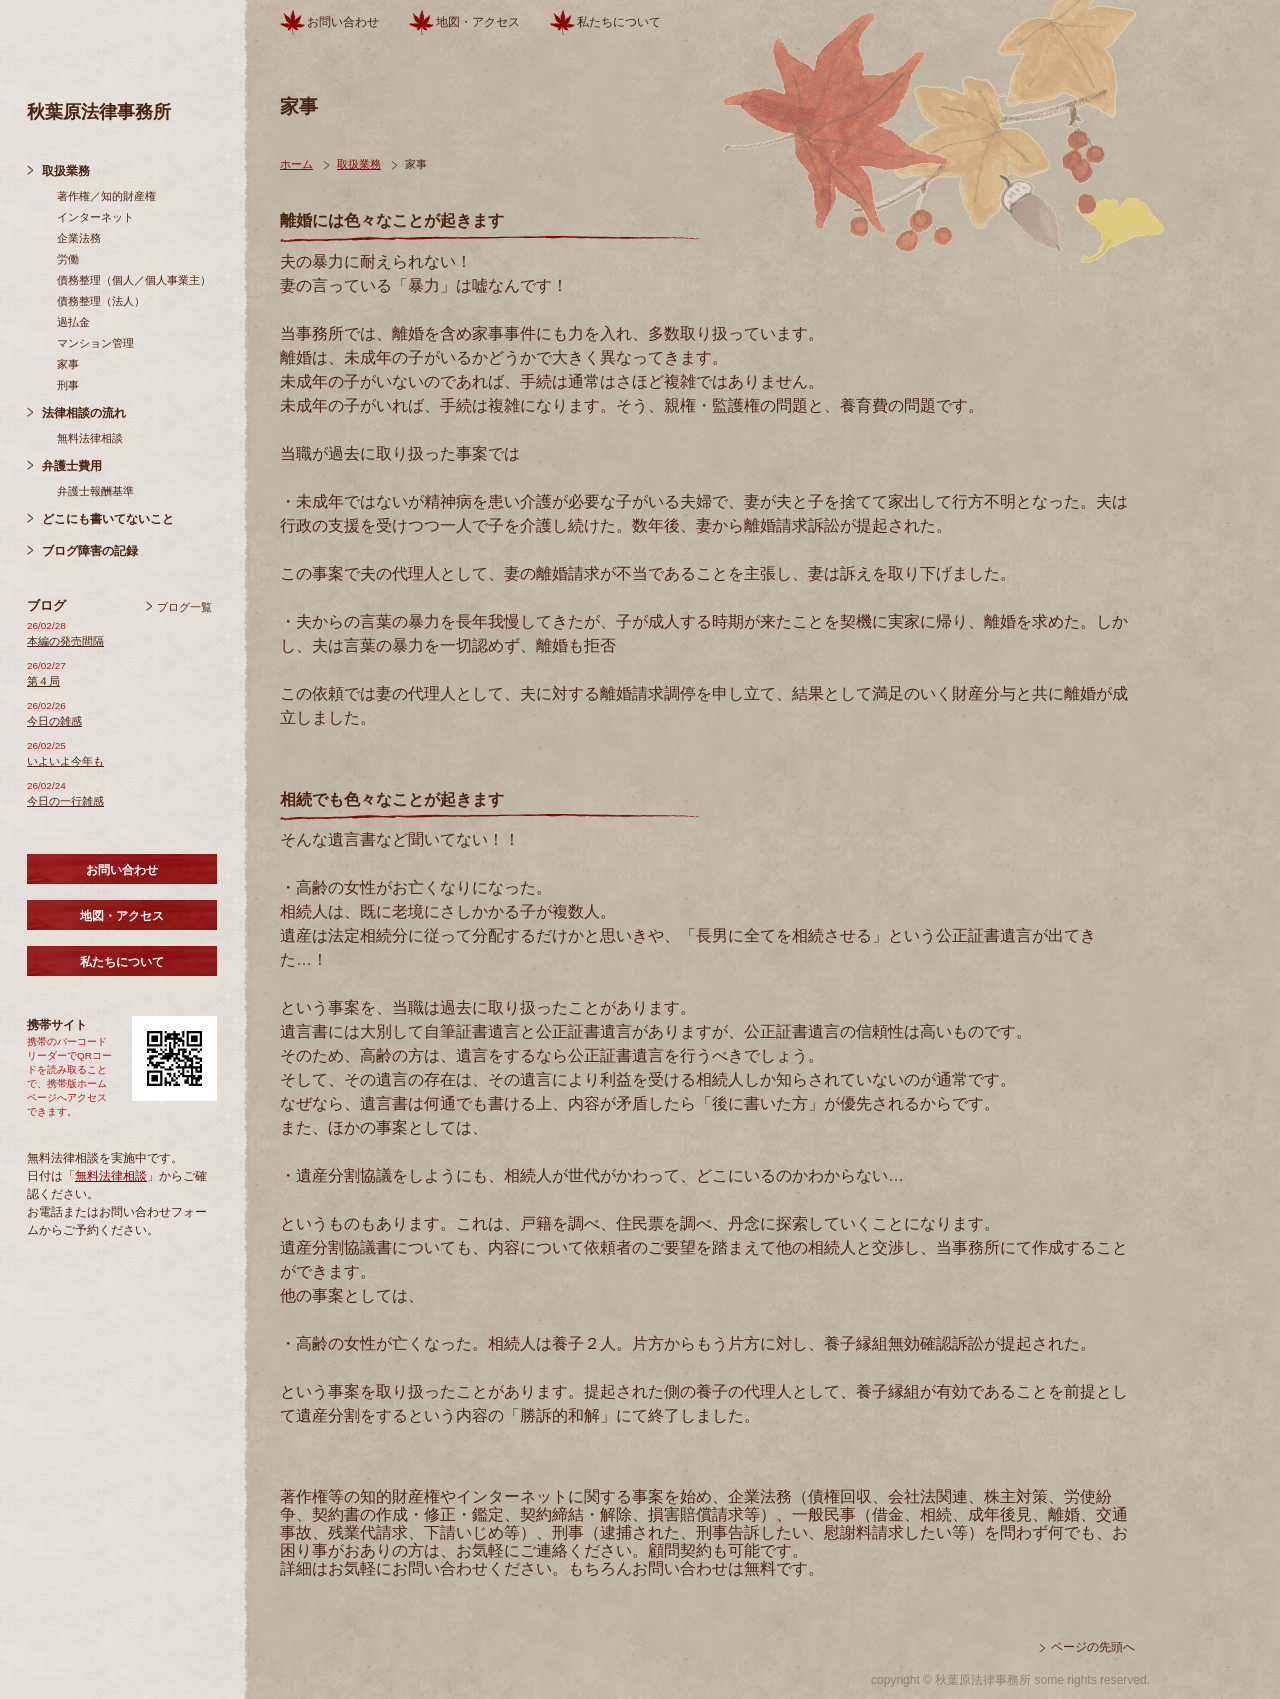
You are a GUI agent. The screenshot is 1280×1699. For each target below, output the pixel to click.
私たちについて (122, 962)
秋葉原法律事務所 (99, 112)
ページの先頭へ (1093, 1647)
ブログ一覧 (184, 607)
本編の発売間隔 (65, 641)
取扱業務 (66, 171)
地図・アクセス (122, 916)
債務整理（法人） (101, 301)
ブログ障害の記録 (90, 551)
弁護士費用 (72, 466)
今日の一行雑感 (65, 801)
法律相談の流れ (84, 413)
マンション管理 (95, 343)
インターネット (95, 217)
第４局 (43, 681)
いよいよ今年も (65, 761)
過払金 (73, 322)
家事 (68, 364)
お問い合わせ (122, 870)
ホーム (296, 164)
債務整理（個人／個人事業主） (134, 280)
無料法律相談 (90, 438)
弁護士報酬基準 (95, 491)
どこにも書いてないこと (108, 519)
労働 (68, 259)
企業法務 (79, 238)
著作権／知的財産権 (106, 196)
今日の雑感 (54, 721)
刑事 (68, 385)
